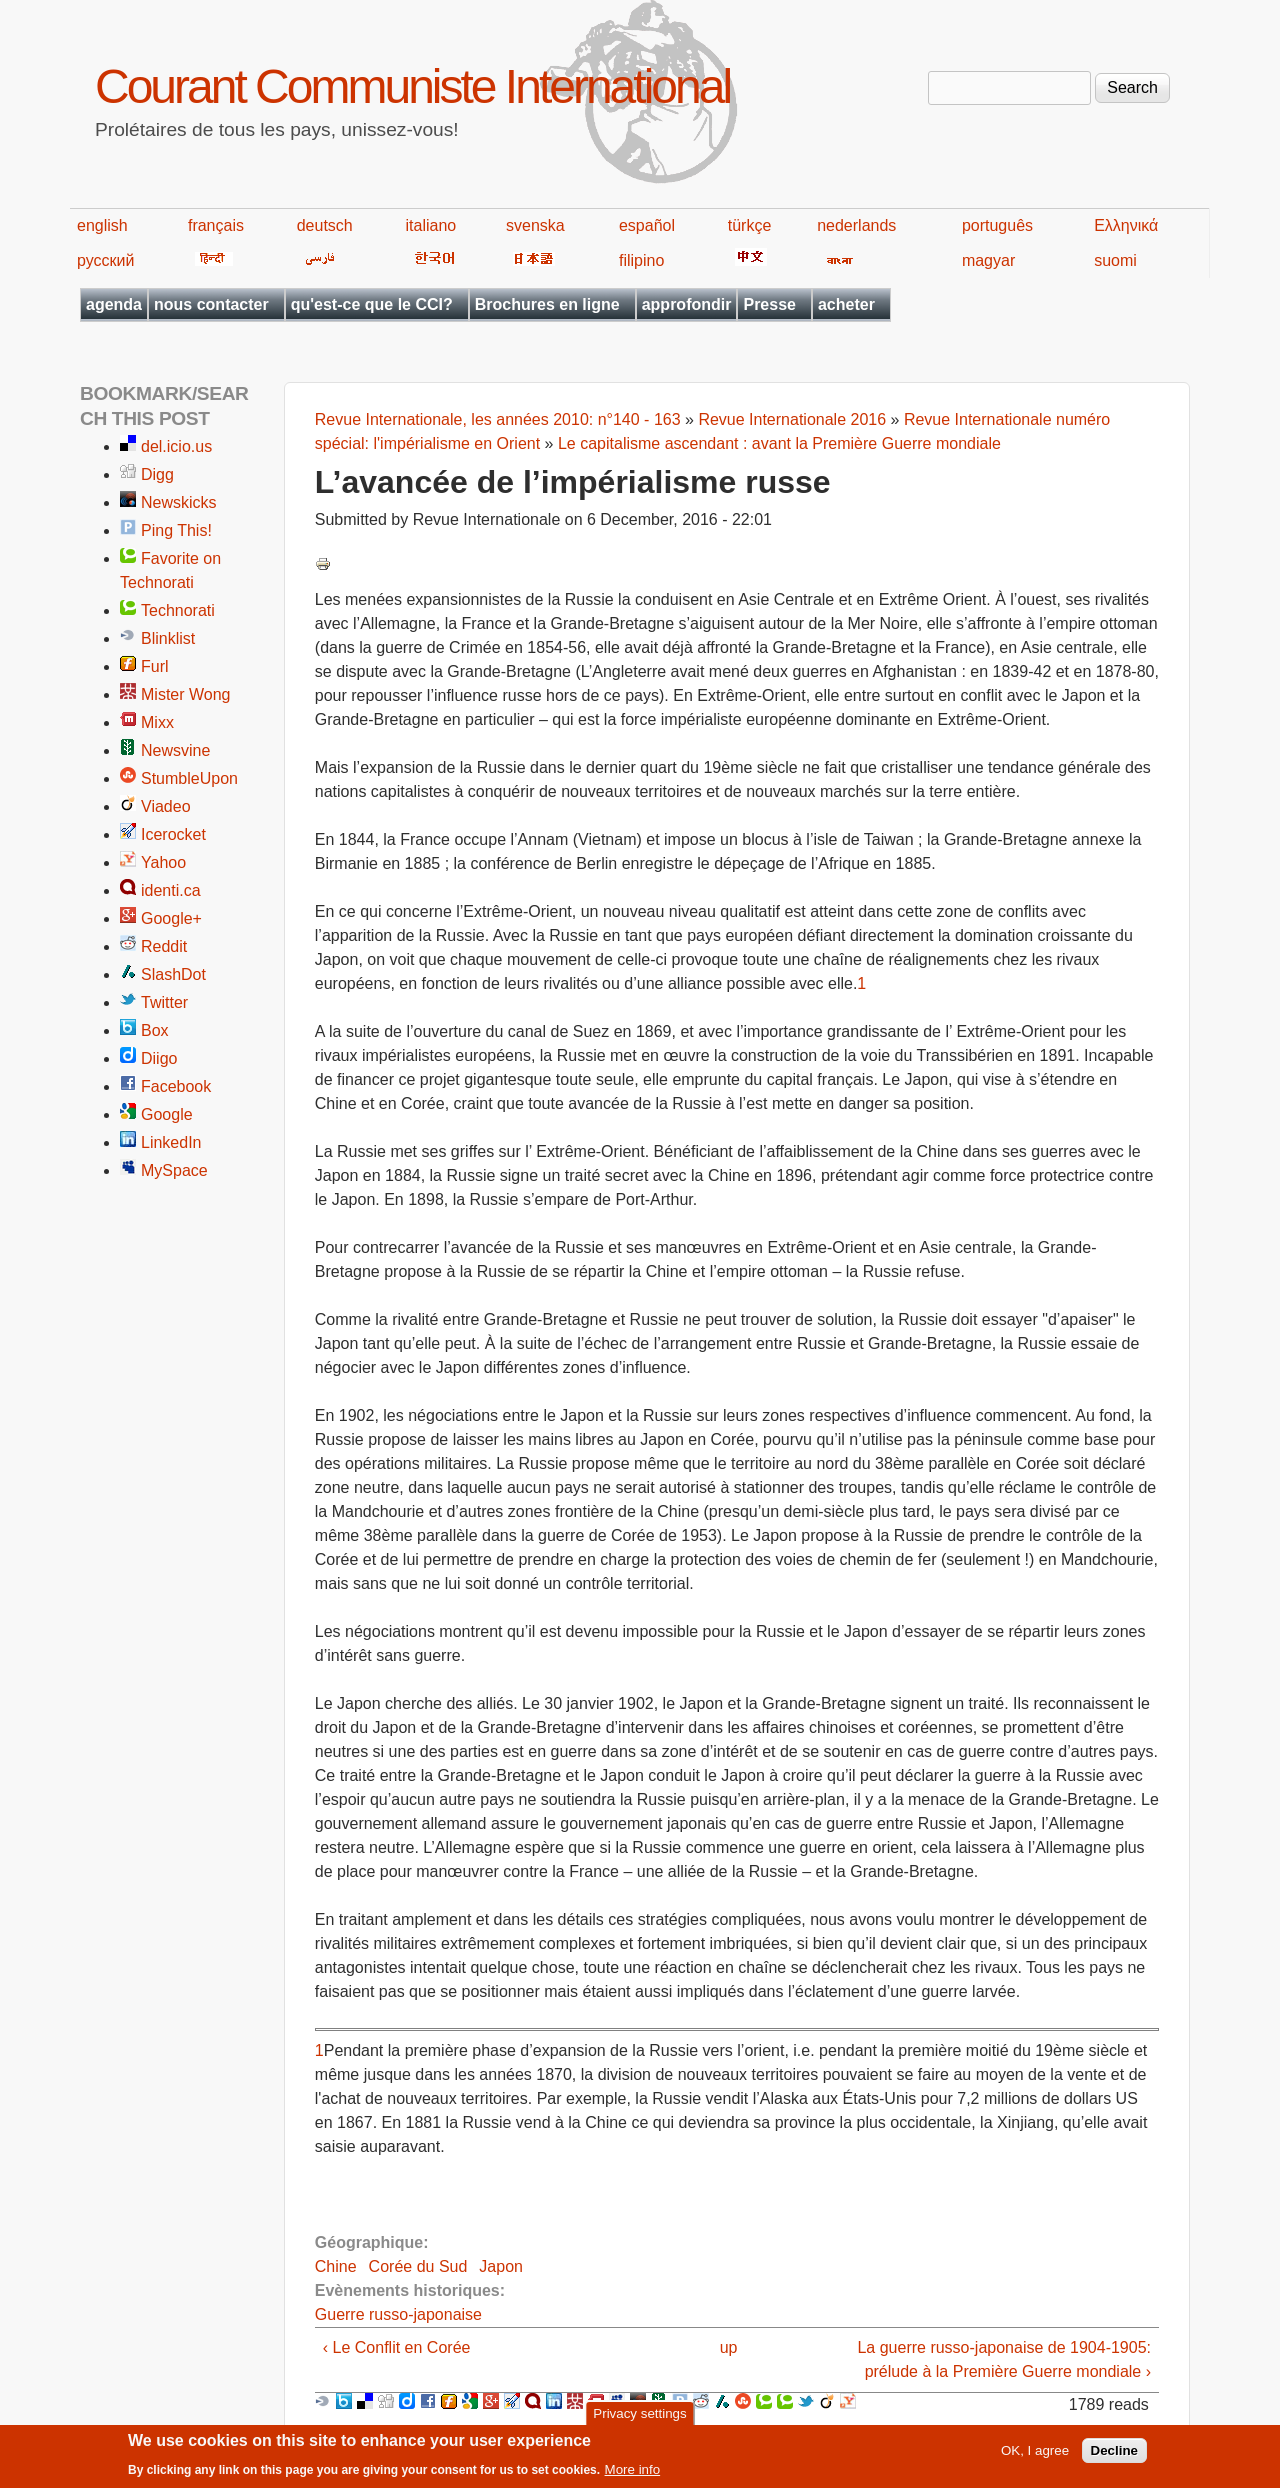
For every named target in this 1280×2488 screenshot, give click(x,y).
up (729, 2347)
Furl (155, 666)
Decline (1114, 2456)
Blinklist (168, 638)
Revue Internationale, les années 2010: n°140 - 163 (498, 419)
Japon (501, 2266)
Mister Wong (186, 694)
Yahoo (163, 862)
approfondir (687, 304)
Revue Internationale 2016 (792, 419)
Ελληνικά (1126, 225)
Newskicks (179, 502)
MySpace (174, 1170)
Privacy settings (639, 2418)
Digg (157, 474)
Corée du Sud (418, 2266)
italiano (431, 225)
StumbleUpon (189, 778)
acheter (846, 304)
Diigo (159, 1058)
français (216, 225)
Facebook (176, 1086)
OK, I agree (1035, 2456)
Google (167, 1114)
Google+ (171, 918)
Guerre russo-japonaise (398, 2314)
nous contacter (211, 304)
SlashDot (173, 974)
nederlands (856, 225)
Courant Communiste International (412, 86)
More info (633, 2475)
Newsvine (175, 750)
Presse (769, 304)
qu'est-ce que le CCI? (372, 304)
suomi (1115, 260)
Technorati (178, 610)
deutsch (325, 225)
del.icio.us (176, 446)
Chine (336, 2266)
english (102, 225)
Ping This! (176, 530)
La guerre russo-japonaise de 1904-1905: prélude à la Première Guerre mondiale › (1004, 2359)
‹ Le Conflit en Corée (397, 2347)
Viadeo (166, 806)
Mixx (157, 722)
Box (155, 1030)
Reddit (164, 946)
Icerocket (173, 834)
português (997, 225)
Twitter (164, 1002)
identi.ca (171, 890)
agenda (114, 304)
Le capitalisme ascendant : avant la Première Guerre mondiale (779, 443)
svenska (535, 225)
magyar (988, 260)
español (647, 225)
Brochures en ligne (547, 304)
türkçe (750, 225)
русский (105, 260)
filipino (641, 260)
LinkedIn (171, 1142)
